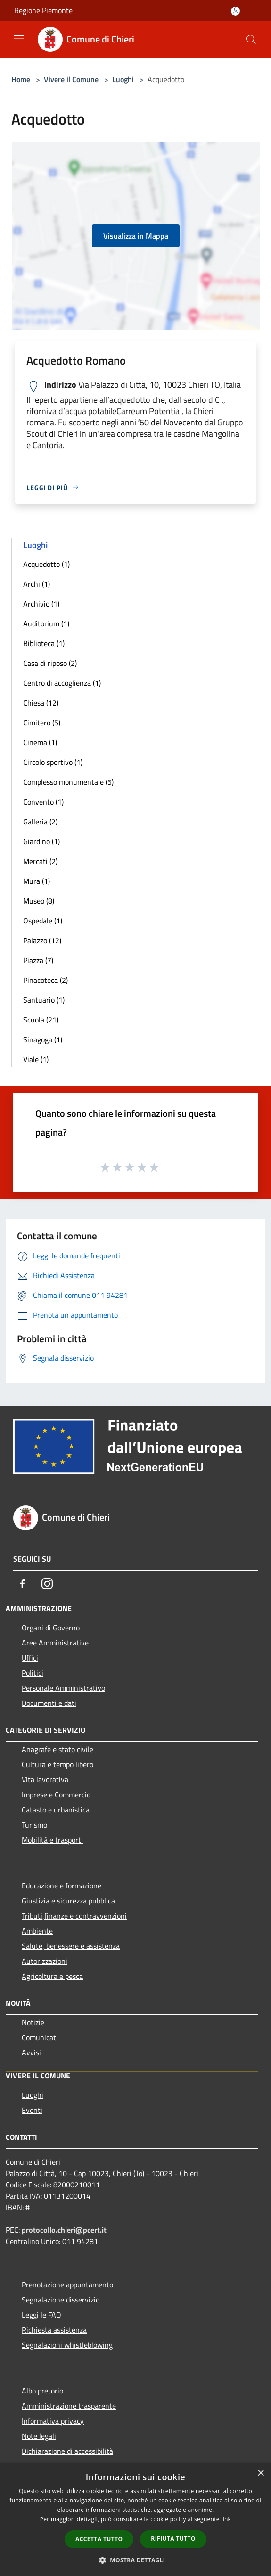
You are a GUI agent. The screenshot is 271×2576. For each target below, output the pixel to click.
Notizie (33, 2022)
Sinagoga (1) (42, 1039)
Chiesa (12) (40, 702)
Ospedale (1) (42, 920)
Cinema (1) (40, 742)
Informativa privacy (53, 2420)
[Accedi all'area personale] (235, 11)
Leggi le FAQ (41, 2314)
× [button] (260, 2473)
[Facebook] (22, 1583)
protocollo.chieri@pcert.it (64, 2229)
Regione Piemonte (43, 10)
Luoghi (123, 79)
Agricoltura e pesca (52, 1976)
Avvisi (31, 2052)
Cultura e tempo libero (57, 1764)
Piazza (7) (38, 960)
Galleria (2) (40, 821)
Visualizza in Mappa (135, 235)
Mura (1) (36, 881)
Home (20, 79)
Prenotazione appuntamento (67, 2284)
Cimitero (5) (41, 722)
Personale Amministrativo (63, 1688)
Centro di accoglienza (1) (62, 683)
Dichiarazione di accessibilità (67, 2451)
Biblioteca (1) (44, 643)
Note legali (39, 2436)
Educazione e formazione (61, 1885)
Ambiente (37, 1930)
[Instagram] (47, 1583)
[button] (135, 2560)
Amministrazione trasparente (69, 2405)
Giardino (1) (41, 841)
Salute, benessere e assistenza (71, 1946)
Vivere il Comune (72, 79)
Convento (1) (43, 801)
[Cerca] (251, 39)
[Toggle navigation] (19, 38)
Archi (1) (36, 584)
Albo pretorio (42, 2390)
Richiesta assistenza (54, 2329)
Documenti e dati (49, 1703)
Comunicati (40, 2037)
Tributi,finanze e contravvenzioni (74, 1915)
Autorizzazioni (44, 1961)
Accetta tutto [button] (99, 2539)
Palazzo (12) (42, 940)
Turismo (34, 1824)
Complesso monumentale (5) (68, 782)
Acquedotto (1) (46, 564)
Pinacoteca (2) (45, 980)
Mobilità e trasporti (52, 1839)
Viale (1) (36, 1059)
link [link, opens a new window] (226, 2519)
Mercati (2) (40, 861)
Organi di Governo (51, 1627)
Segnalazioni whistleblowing (67, 2345)
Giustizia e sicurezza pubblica (68, 1900)
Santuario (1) (44, 999)
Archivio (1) (41, 603)
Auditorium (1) (46, 623)
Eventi (32, 2110)
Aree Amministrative (55, 1642)
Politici (32, 1673)
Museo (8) (38, 900)
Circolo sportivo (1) (52, 762)
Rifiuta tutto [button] (173, 2538)
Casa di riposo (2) (50, 663)
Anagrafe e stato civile (57, 1749)
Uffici (30, 1657)
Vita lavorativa (45, 1779)
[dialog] (135, 2519)
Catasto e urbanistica (56, 1809)
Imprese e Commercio (56, 1794)
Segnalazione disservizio (60, 2299)
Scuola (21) (40, 1019)
